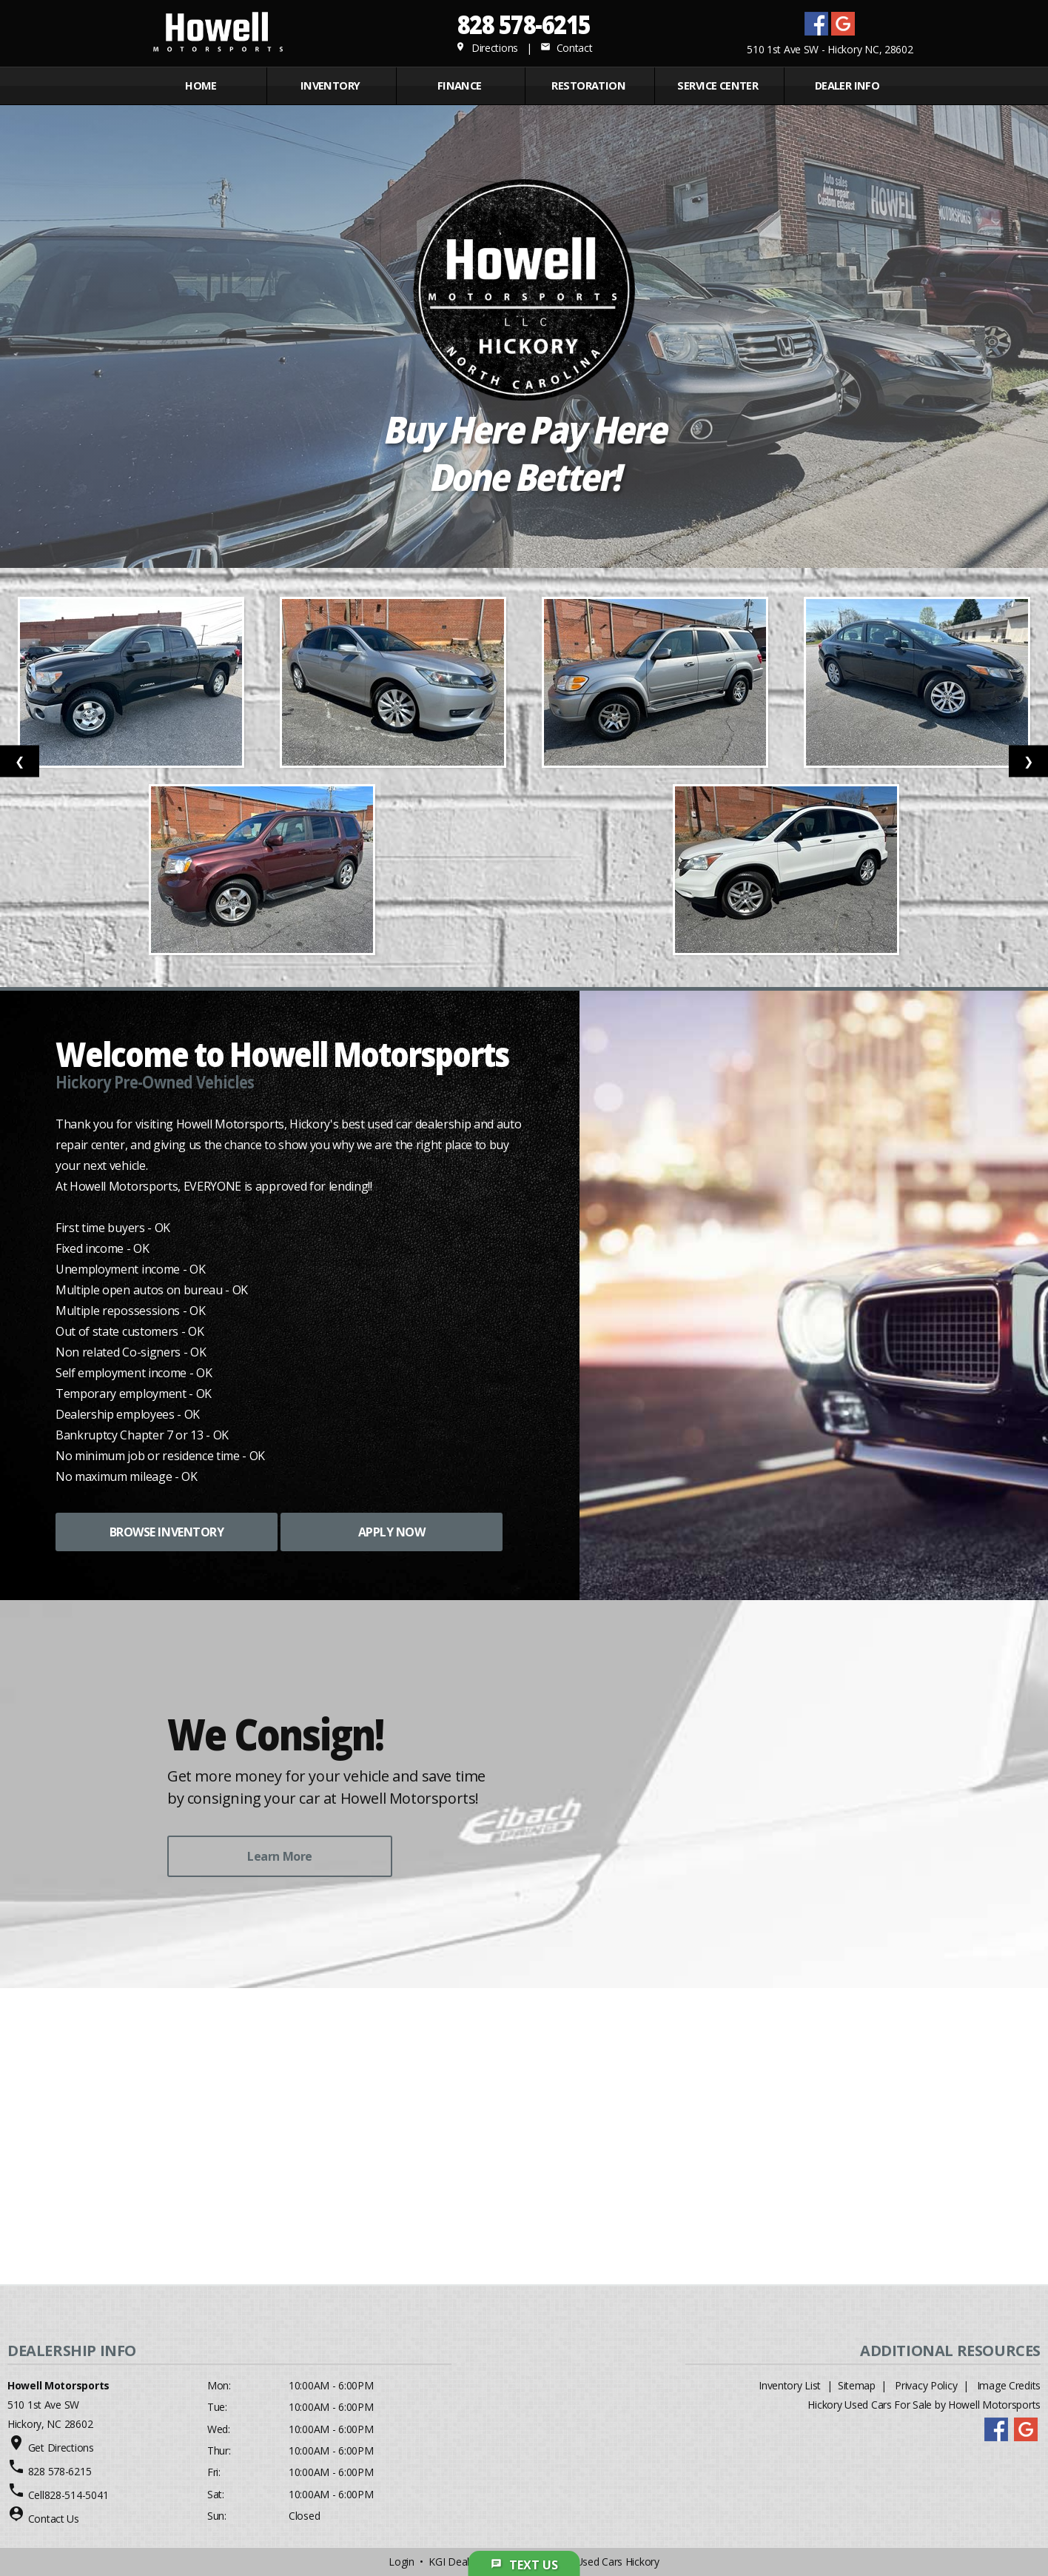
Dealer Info (847, 85)
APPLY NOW (392, 1532)
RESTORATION (588, 85)
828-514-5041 (76, 2495)
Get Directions (61, 2447)
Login (401, 2562)
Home (201, 85)
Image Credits (1009, 2385)
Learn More (279, 1856)
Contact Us (53, 2519)
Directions (486, 48)
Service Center (717, 85)
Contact (566, 48)
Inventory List (790, 2385)
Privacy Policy (926, 2385)
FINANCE (459, 85)
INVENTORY (330, 85)
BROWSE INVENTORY (167, 1532)
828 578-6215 (524, 24)
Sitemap (857, 2385)
